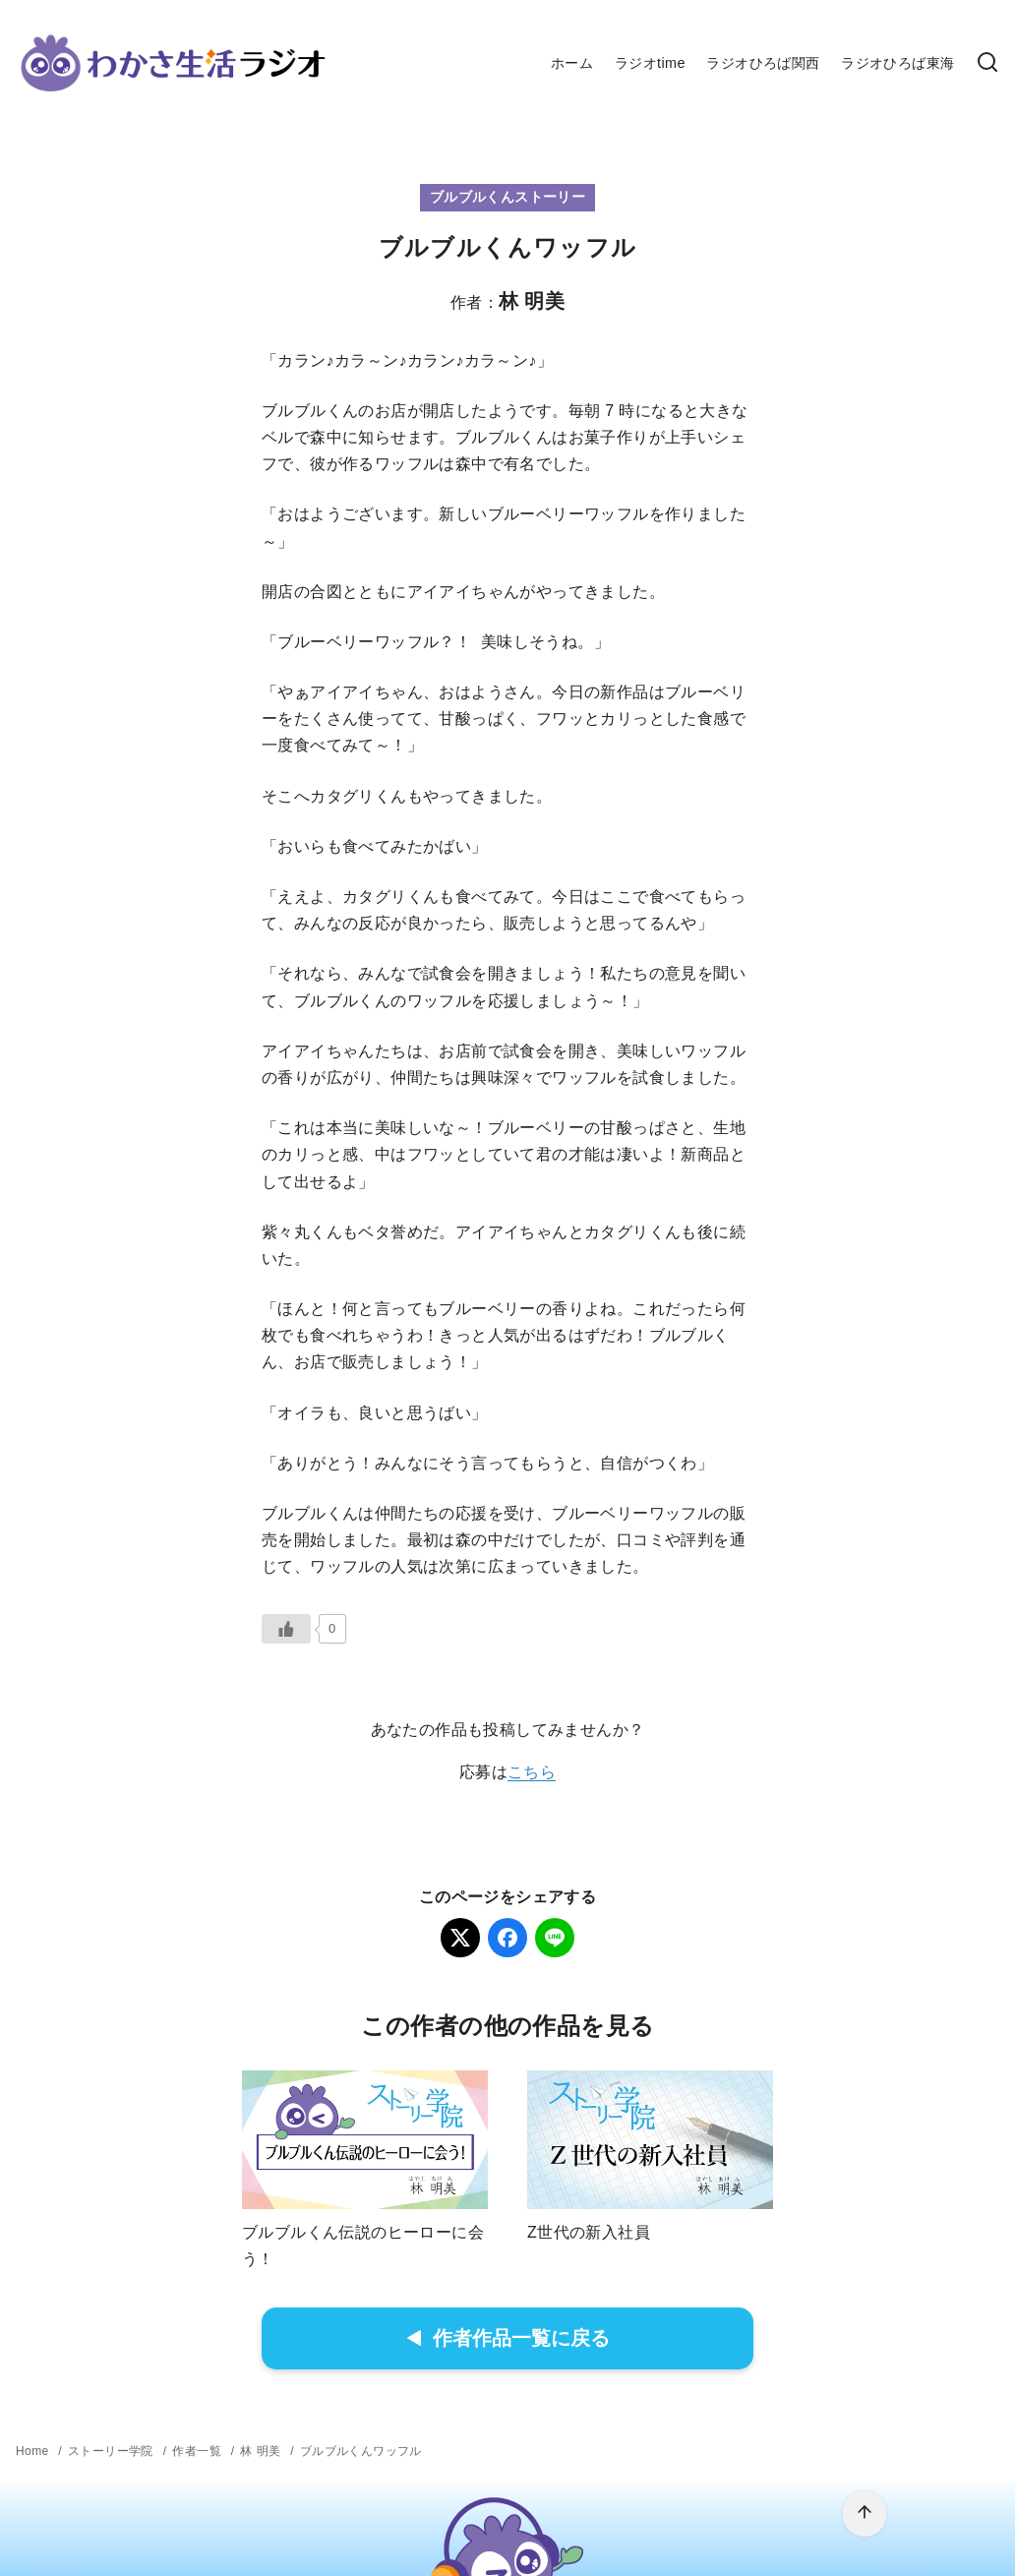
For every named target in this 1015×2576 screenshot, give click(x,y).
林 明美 (260, 2451)
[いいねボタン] (286, 1629)
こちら (532, 1772)
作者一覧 (196, 2451)
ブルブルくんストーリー (507, 197)
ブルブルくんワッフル (361, 2451)
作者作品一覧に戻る (508, 2338)
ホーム (572, 63)
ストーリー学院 (110, 2451)
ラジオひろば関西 (762, 63)
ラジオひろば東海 (897, 63)
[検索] (987, 63)
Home (32, 2451)
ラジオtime (650, 63)
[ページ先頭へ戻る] (864, 2513)
